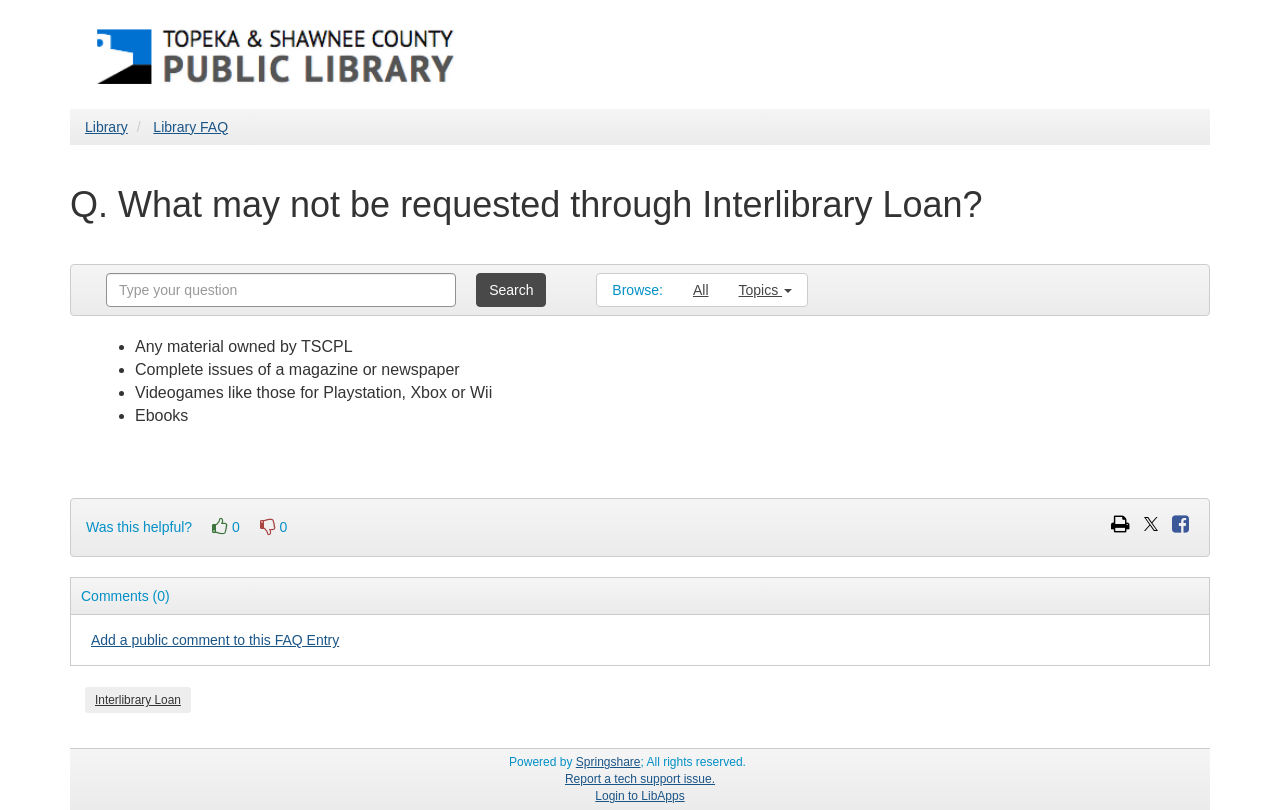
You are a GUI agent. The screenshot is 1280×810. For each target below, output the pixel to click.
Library (106, 127)
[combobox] (281, 290)
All (701, 290)
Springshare (608, 762)
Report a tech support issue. (640, 779)
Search (511, 290)
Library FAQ (190, 127)
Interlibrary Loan (138, 700)
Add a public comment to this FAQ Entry (215, 640)
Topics (766, 290)
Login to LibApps (639, 796)
